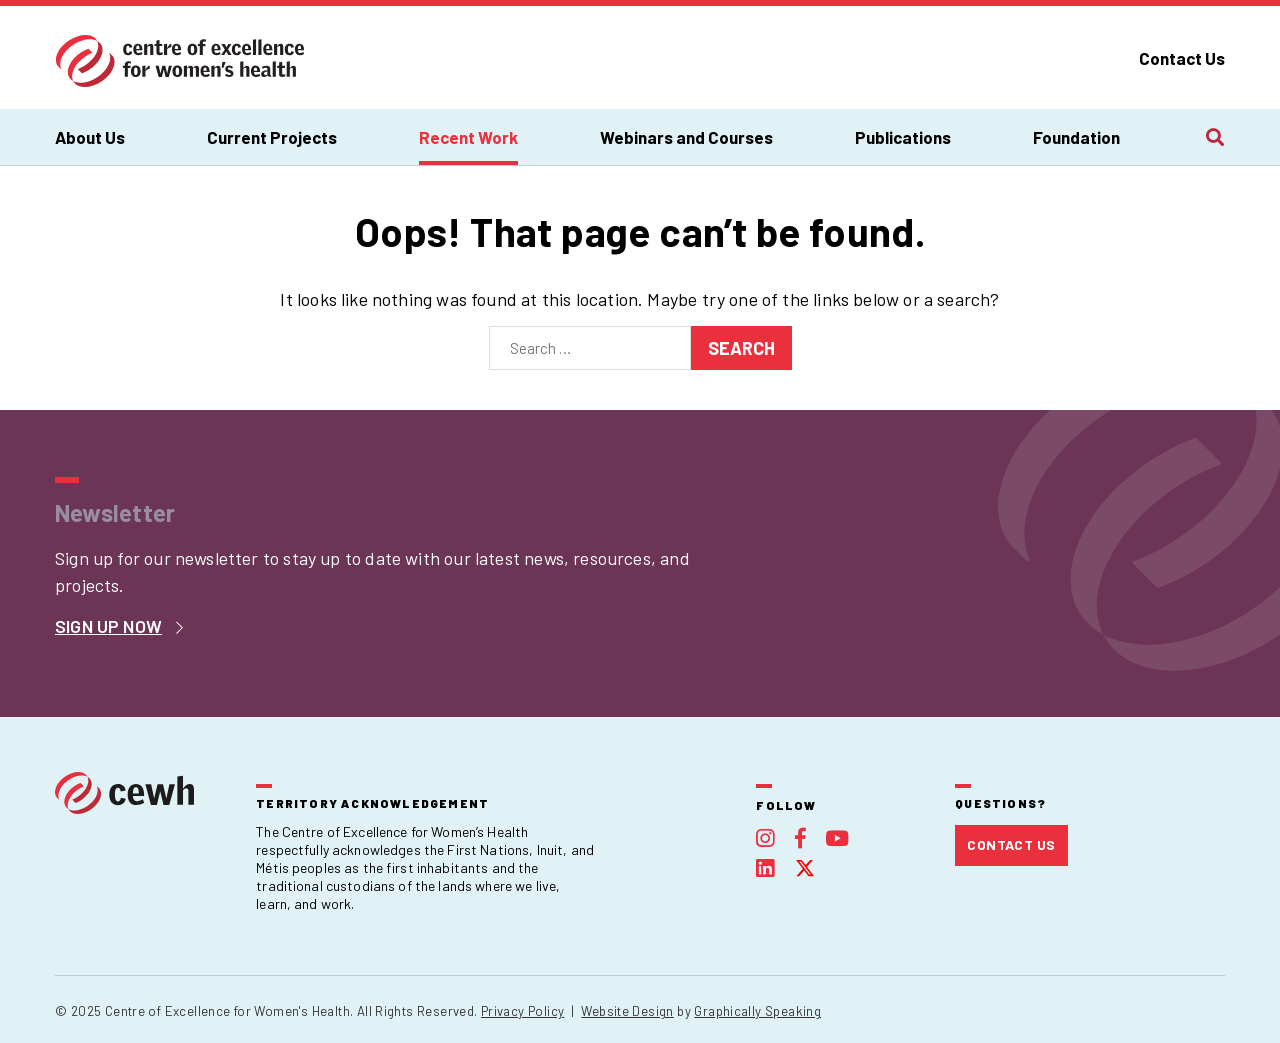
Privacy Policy (522, 1011)
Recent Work (468, 137)
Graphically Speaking (757, 1011)
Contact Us (1182, 58)
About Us (90, 137)
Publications (903, 137)
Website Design (627, 1011)
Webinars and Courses (686, 137)
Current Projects (272, 137)
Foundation (1076, 137)
